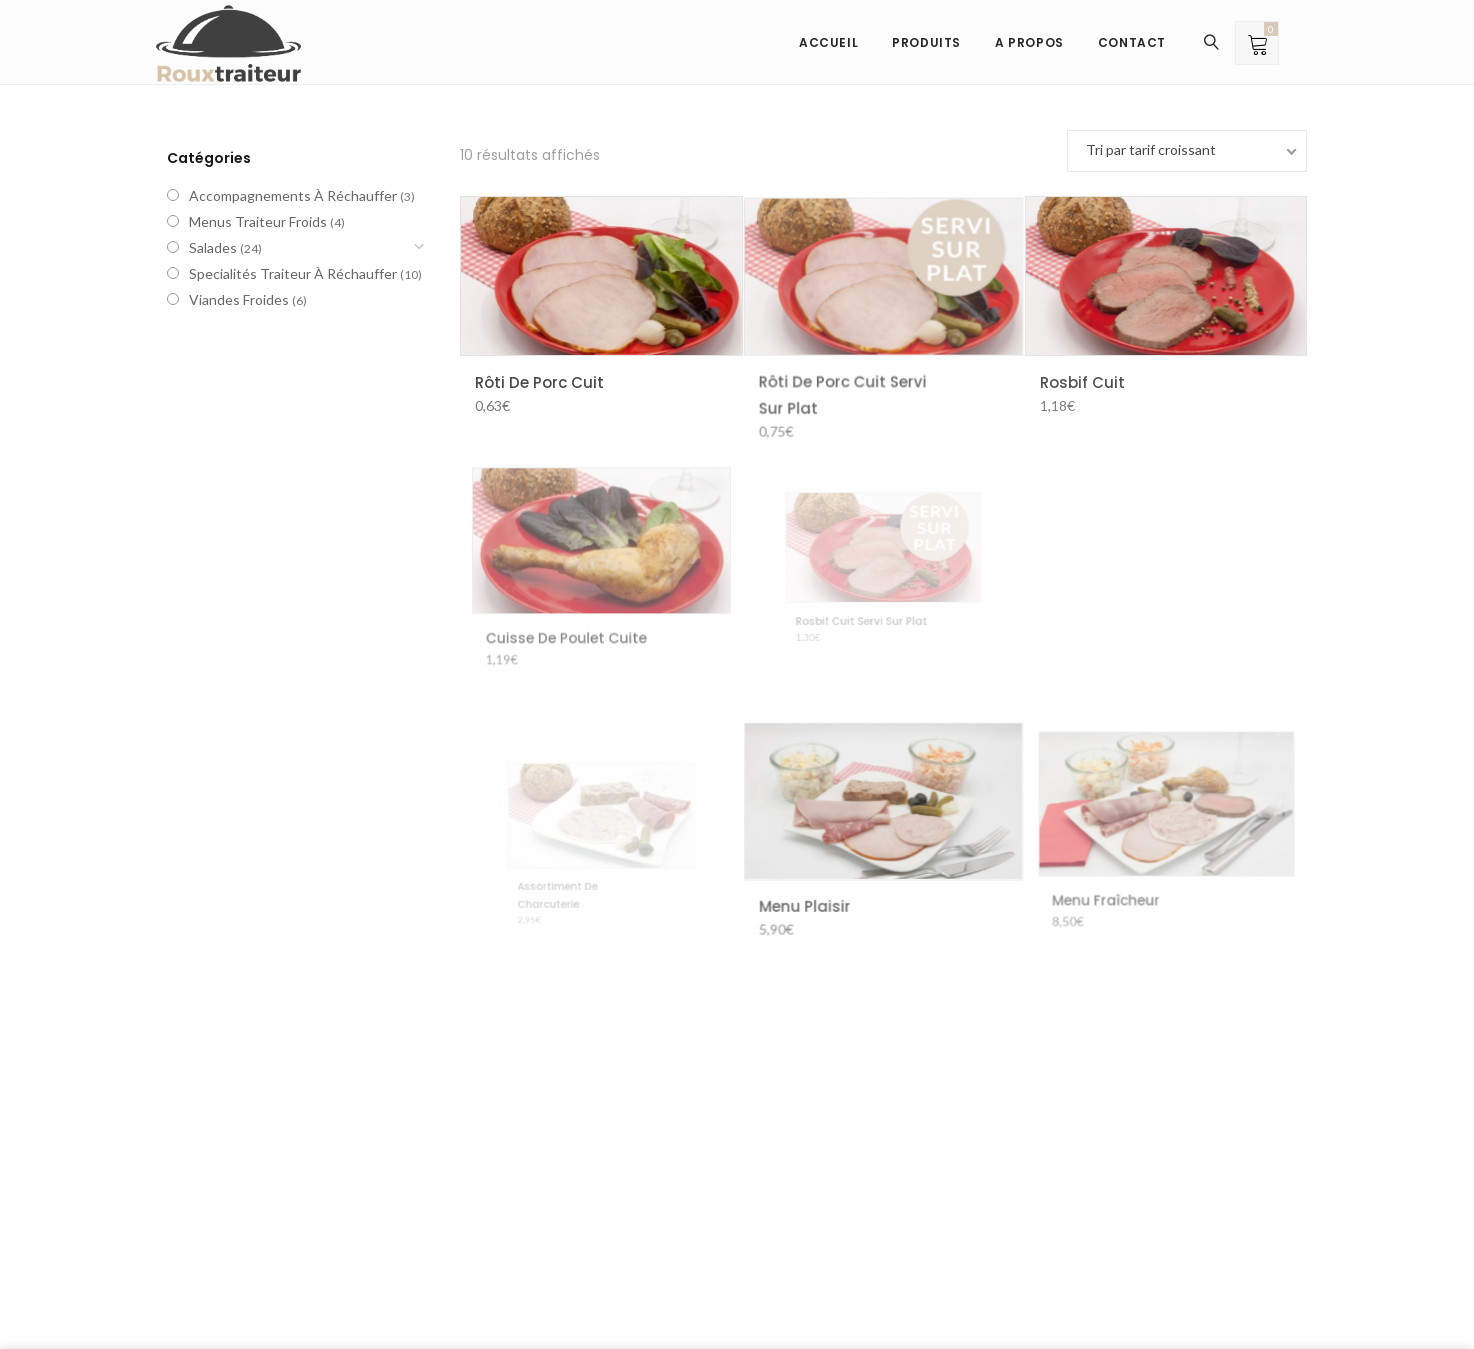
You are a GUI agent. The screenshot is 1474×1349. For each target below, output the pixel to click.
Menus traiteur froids (258, 221)
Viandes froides (239, 299)
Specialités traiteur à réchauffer (293, 273)
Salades (213, 247)
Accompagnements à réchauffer (293, 195)
